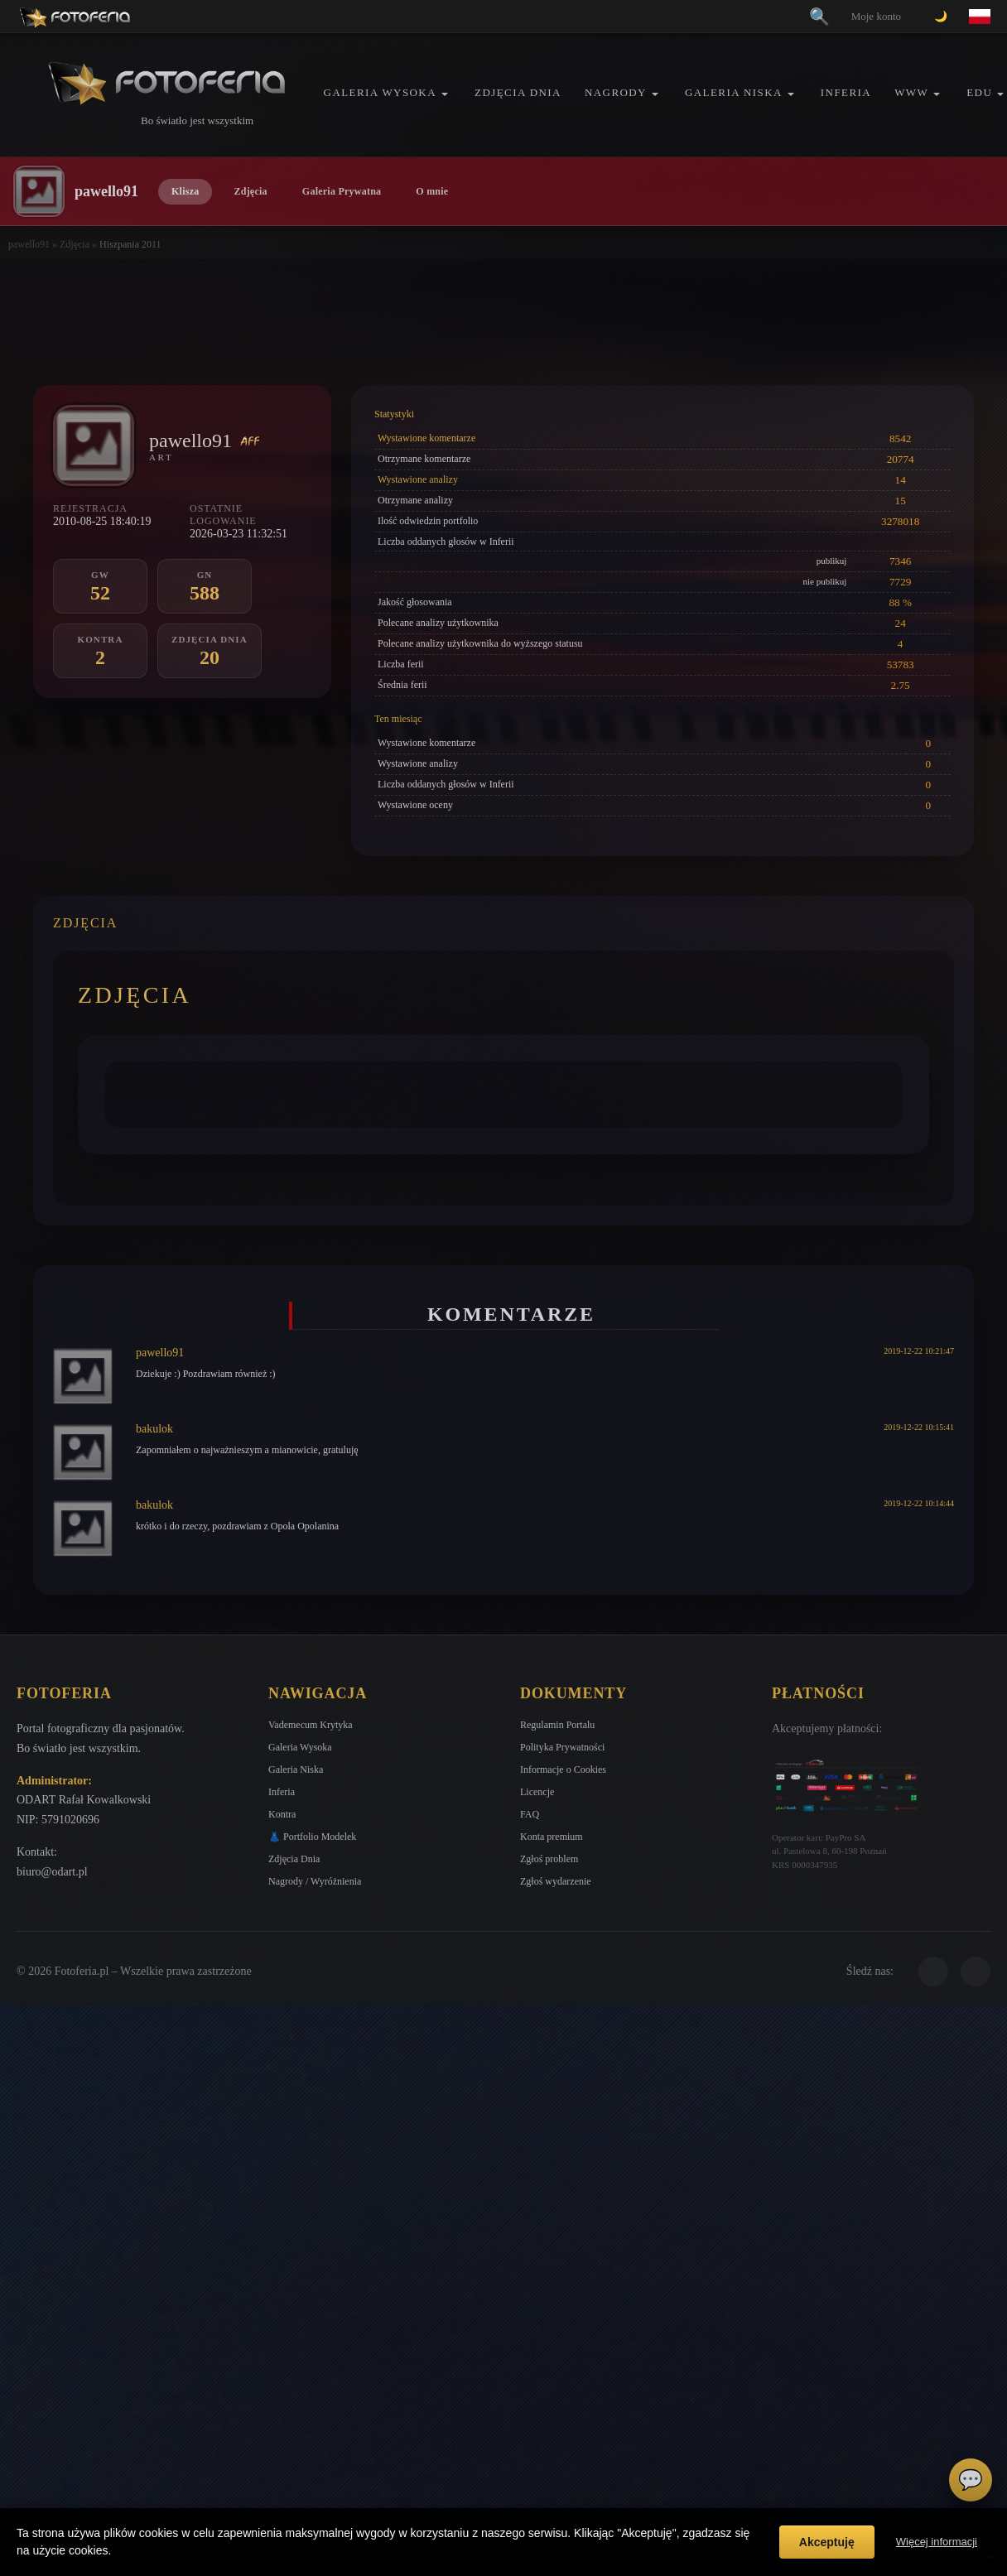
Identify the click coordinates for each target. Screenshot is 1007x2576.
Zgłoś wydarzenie (555, 1881)
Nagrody (616, 92)
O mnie (432, 191)
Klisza (185, 191)
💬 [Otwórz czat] (970, 2480)
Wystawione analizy (418, 479)
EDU (979, 92)
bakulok (154, 1429)
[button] (444, 94)
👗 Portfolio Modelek (312, 1836)
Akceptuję (827, 2542)
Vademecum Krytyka (310, 1725)
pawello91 (29, 244)
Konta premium (551, 1836)
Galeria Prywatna (342, 191)
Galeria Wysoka (380, 92)
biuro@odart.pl (52, 1872)
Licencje (537, 1792)
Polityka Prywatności (562, 1747)
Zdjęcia (250, 191)
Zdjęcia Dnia (518, 92)
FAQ (529, 1814)
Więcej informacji (936, 2541)
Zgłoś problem (549, 1859)
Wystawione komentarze (426, 438)
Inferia (846, 92)
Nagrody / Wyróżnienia (314, 1881)
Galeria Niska (734, 92)
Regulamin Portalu (557, 1725)
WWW (911, 92)
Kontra (282, 1814)
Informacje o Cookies (563, 1769)
